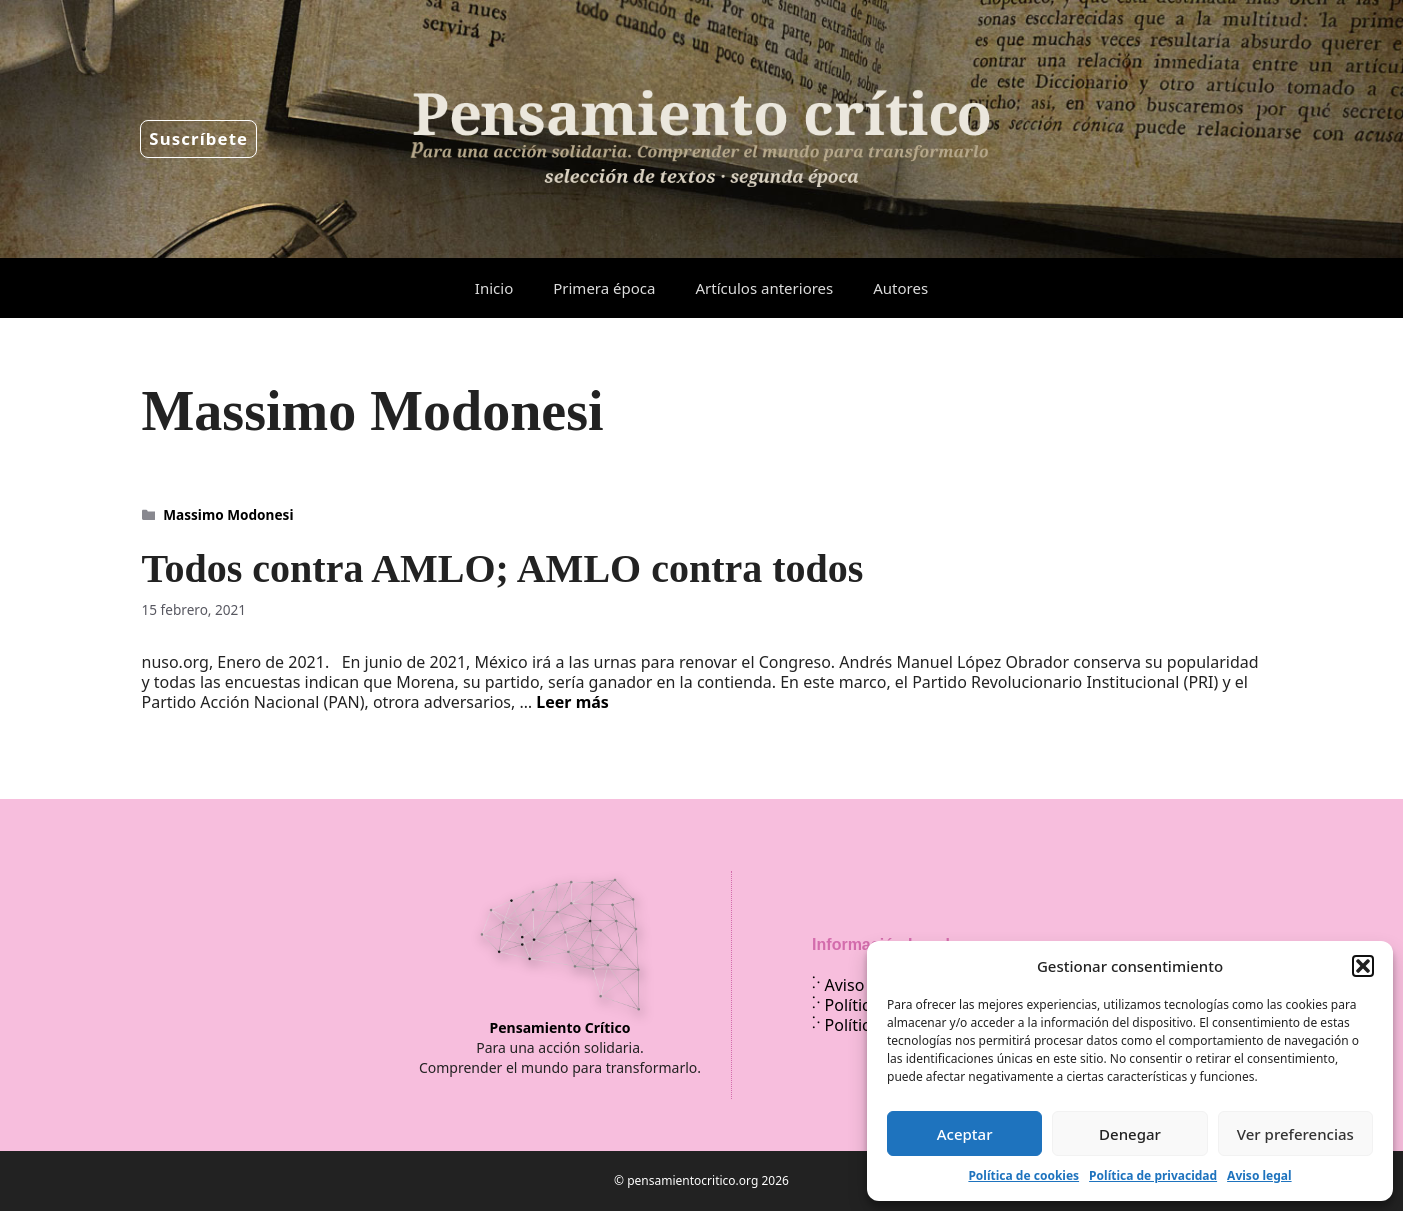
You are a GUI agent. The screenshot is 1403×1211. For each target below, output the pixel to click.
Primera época (604, 288)
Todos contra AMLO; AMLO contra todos (503, 568)
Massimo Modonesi (228, 514)
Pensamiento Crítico (560, 1027)
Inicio (494, 288)
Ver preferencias (1295, 1134)
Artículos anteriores (764, 288)
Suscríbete (198, 138)
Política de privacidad (1153, 1175)
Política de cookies (1023, 1175)
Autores (900, 288)
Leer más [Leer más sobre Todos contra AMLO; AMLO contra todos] (572, 702)
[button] (1363, 966)
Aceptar (965, 1134)
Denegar (1130, 1134)
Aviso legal (1259, 1175)
